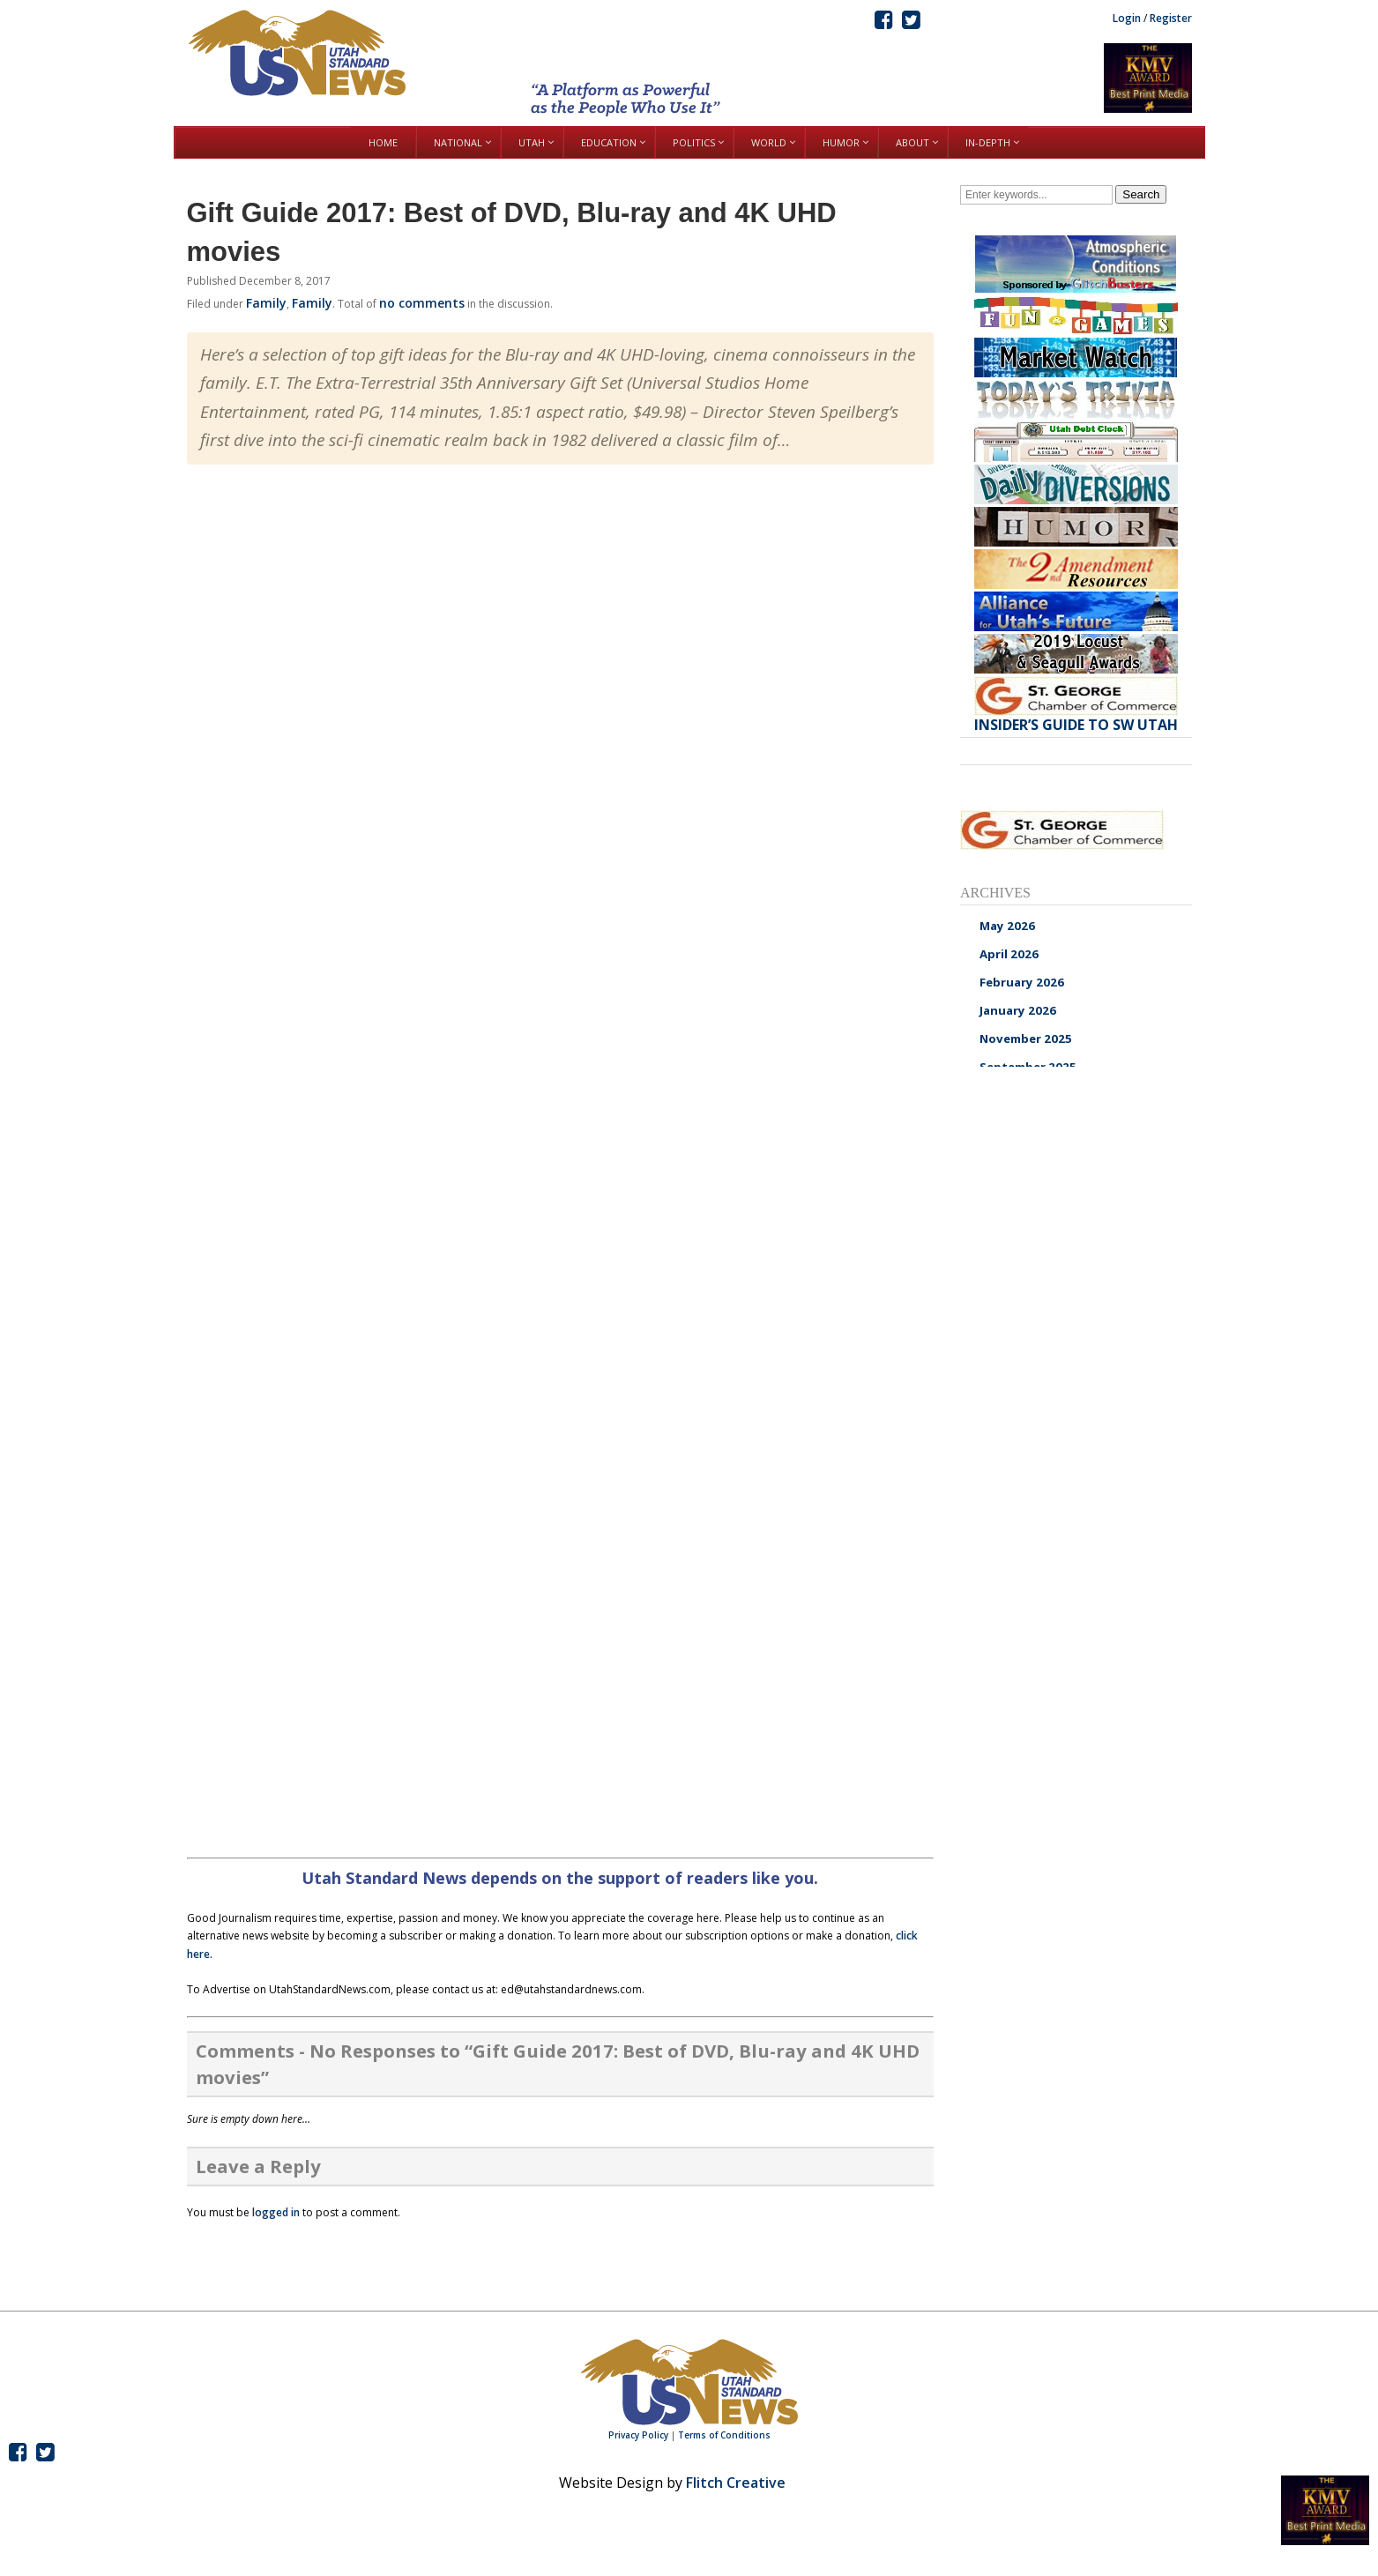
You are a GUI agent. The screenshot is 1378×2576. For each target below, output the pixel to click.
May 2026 (1007, 926)
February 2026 (1021, 982)
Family (266, 302)
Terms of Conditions (724, 2435)
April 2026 (1009, 954)
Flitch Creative (736, 2482)
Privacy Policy (638, 2435)
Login (1127, 18)
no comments (422, 302)
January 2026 (1017, 1010)
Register (1171, 18)
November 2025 (1025, 1038)
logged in (276, 2212)
